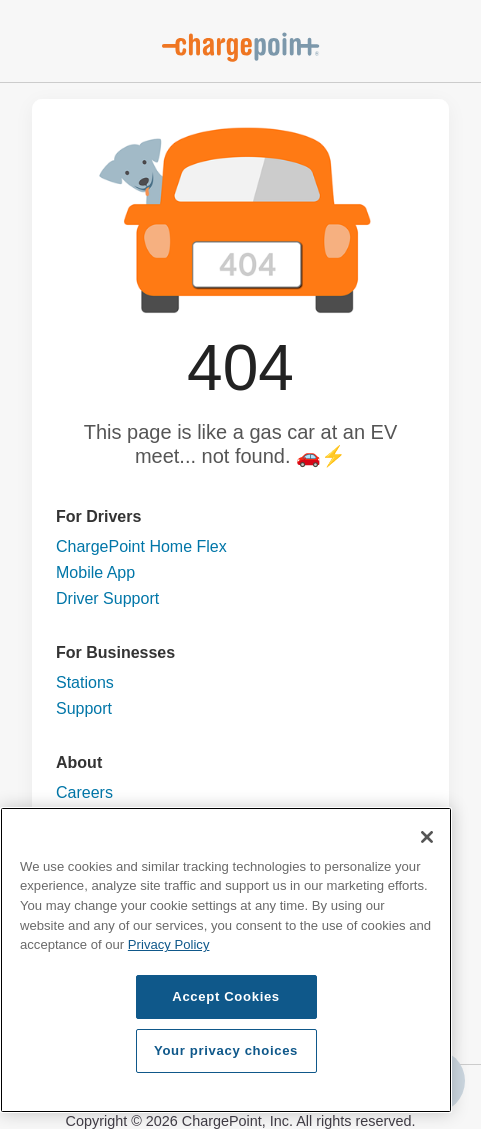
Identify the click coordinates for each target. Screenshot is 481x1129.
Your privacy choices (226, 1050)
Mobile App (95, 572)
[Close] (427, 837)
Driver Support (107, 598)
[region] (226, 960)
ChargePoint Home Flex (141, 546)
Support (84, 708)
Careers (84, 792)
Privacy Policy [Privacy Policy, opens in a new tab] (169, 944)
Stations (85, 682)
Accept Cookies (226, 996)
